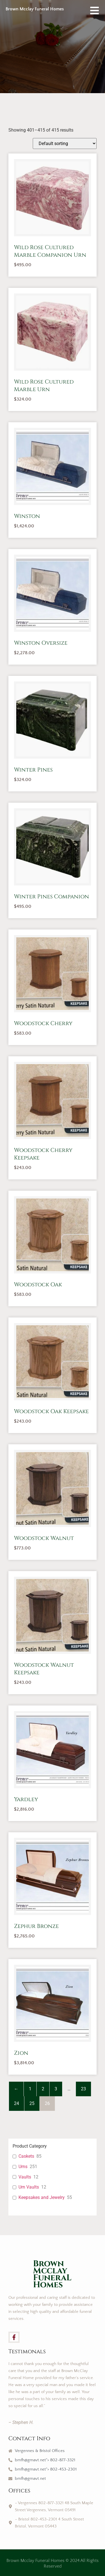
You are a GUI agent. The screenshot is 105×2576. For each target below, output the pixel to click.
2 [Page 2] (43, 2088)
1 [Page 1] (30, 2088)
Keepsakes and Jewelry (41, 2197)
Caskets (26, 2156)
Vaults (24, 2177)
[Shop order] (65, 143)
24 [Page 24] (16, 2103)
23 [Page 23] (83, 2088)
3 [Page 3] (56, 2088)
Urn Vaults (28, 2187)
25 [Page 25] (31, 2103)
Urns (22, 2166)
